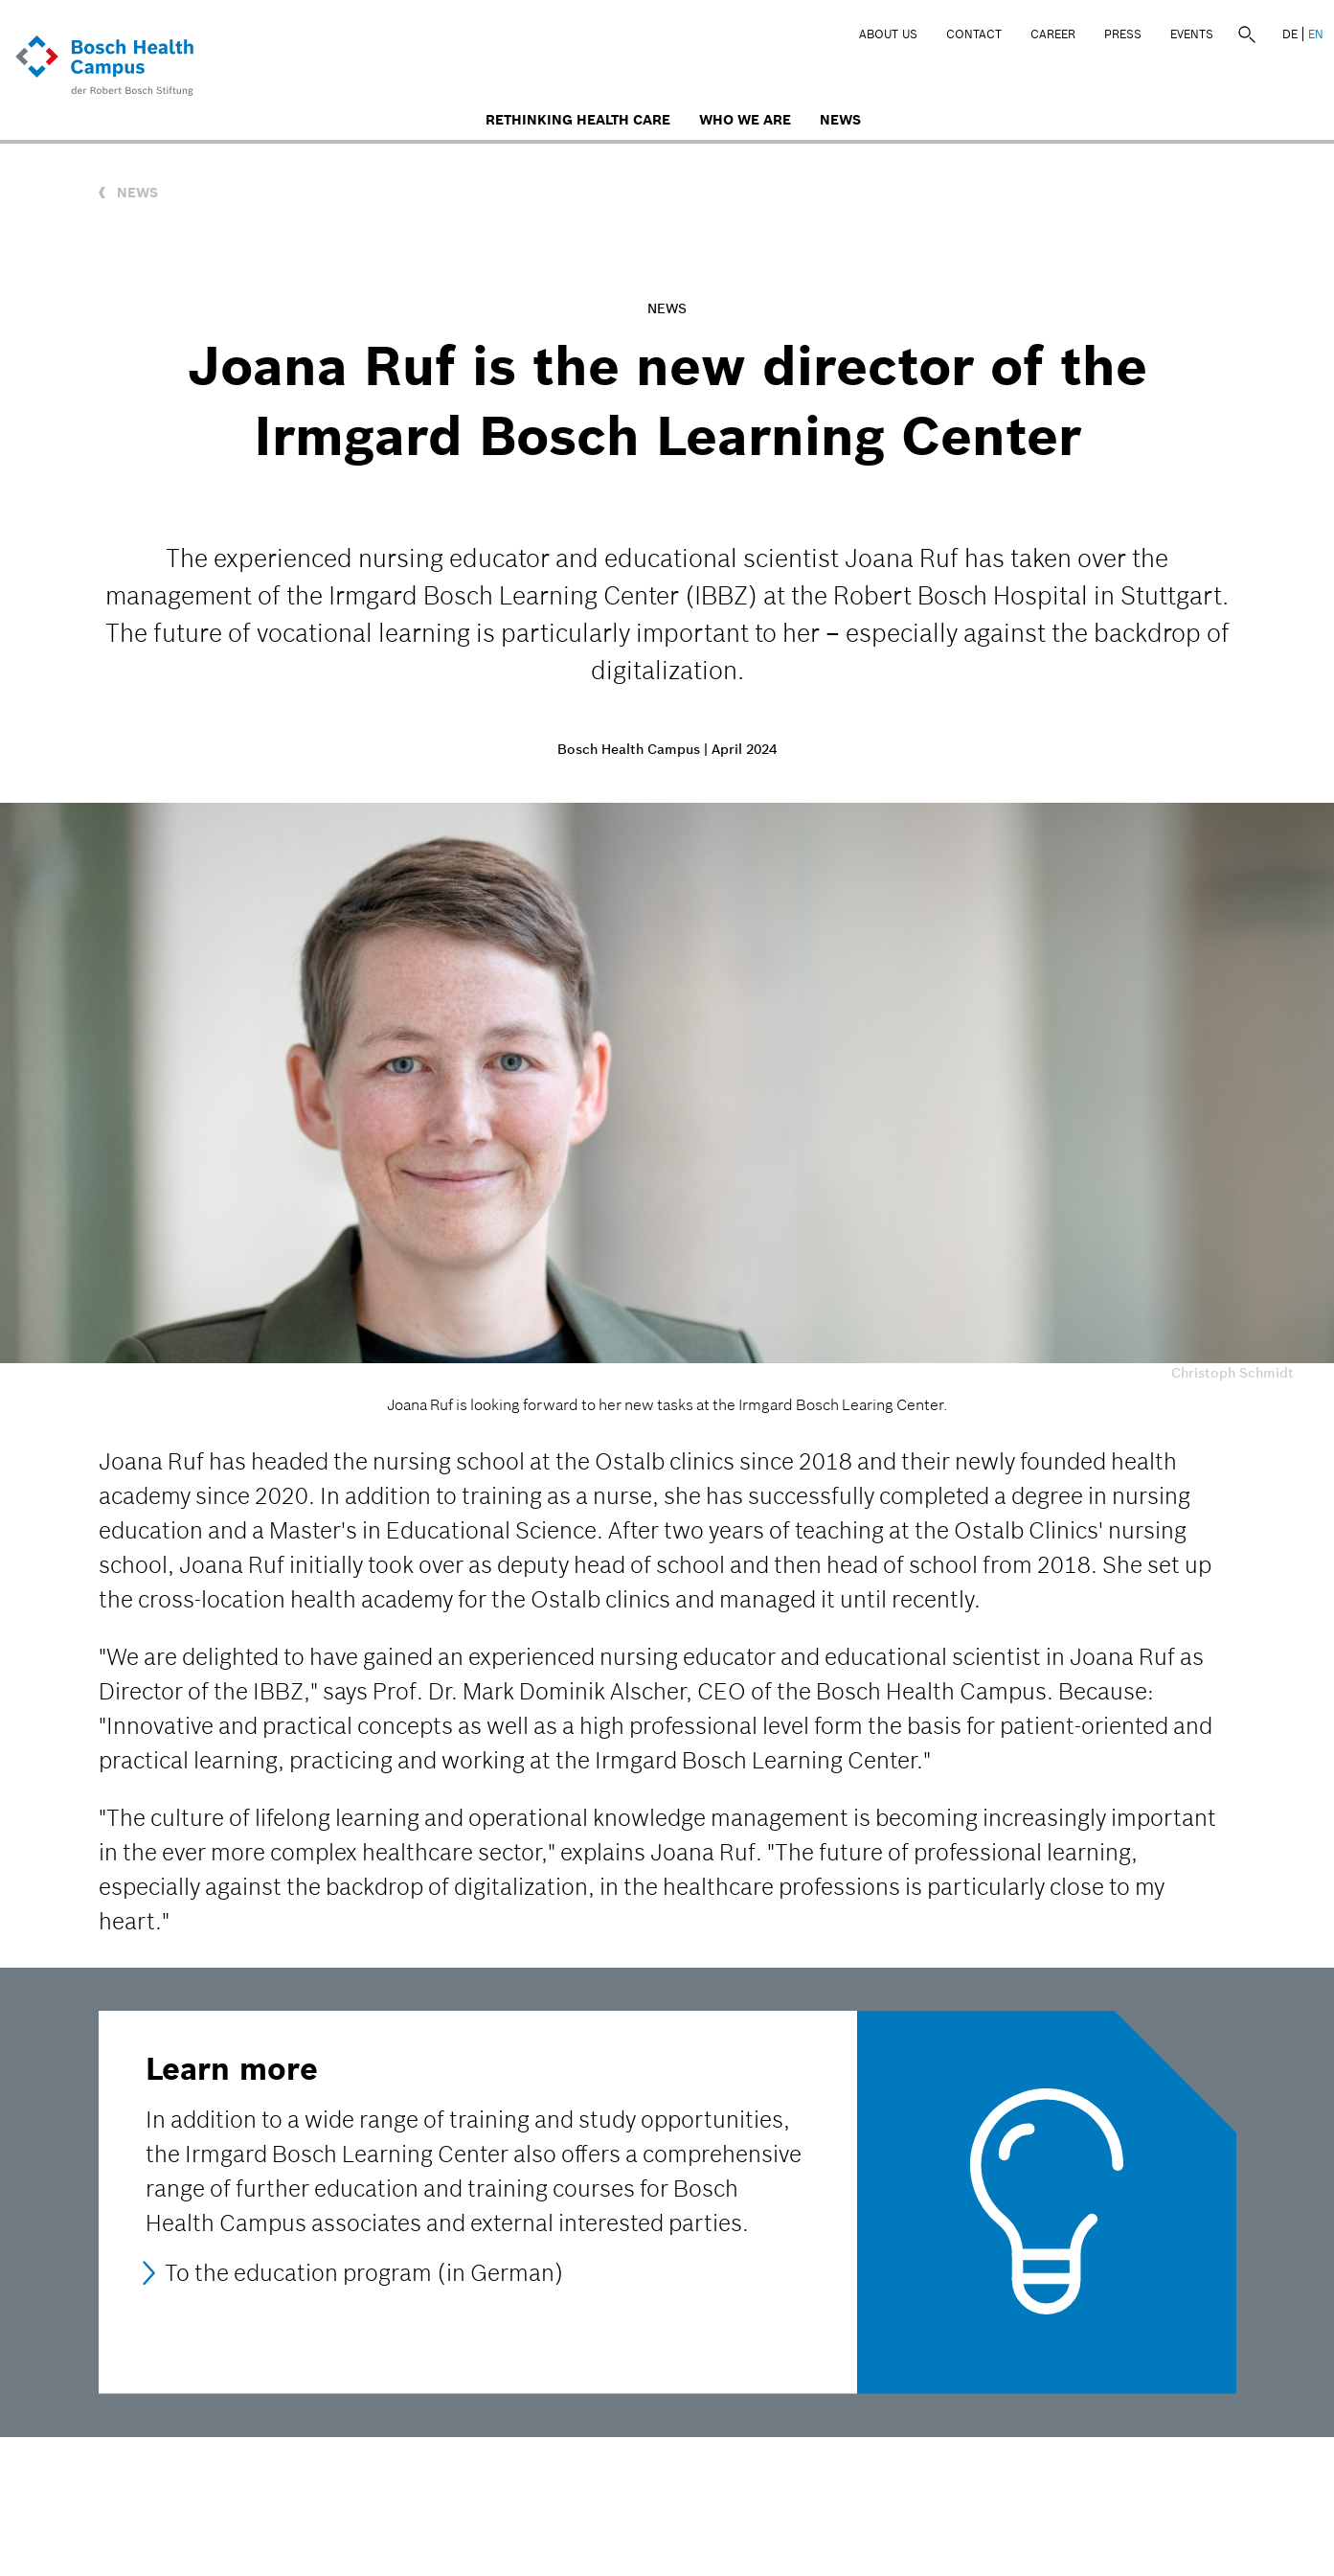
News (840, 119)
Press (1123, 34)
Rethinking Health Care (578, 119)
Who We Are (745, 119)
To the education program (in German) (364, 2273)
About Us (888, 34)
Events (1191, 34)
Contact (974, 34)
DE (1290, 34)
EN (1315, 34)
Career (1052, 34)
